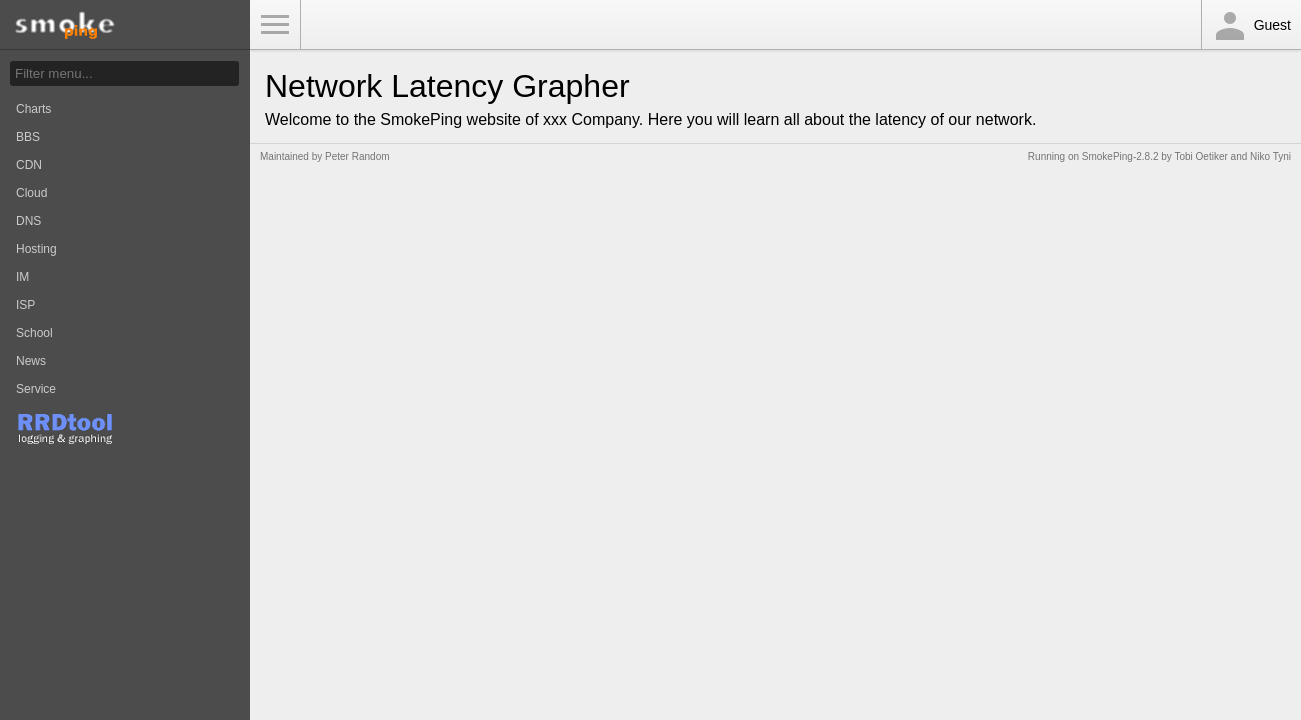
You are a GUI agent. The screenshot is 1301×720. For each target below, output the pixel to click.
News (31, 361)
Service (36, 389)
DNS (28, 221)
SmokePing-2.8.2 (1120, 156)
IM (22, 277)
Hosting (36, 249)
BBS (28, 137)
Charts (33, 109)
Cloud (31, 193)
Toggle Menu (275, 25)
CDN (29, 165)
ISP (25, 305)
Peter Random (357, 156)
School (34, 333)
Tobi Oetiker (1200, 156)
